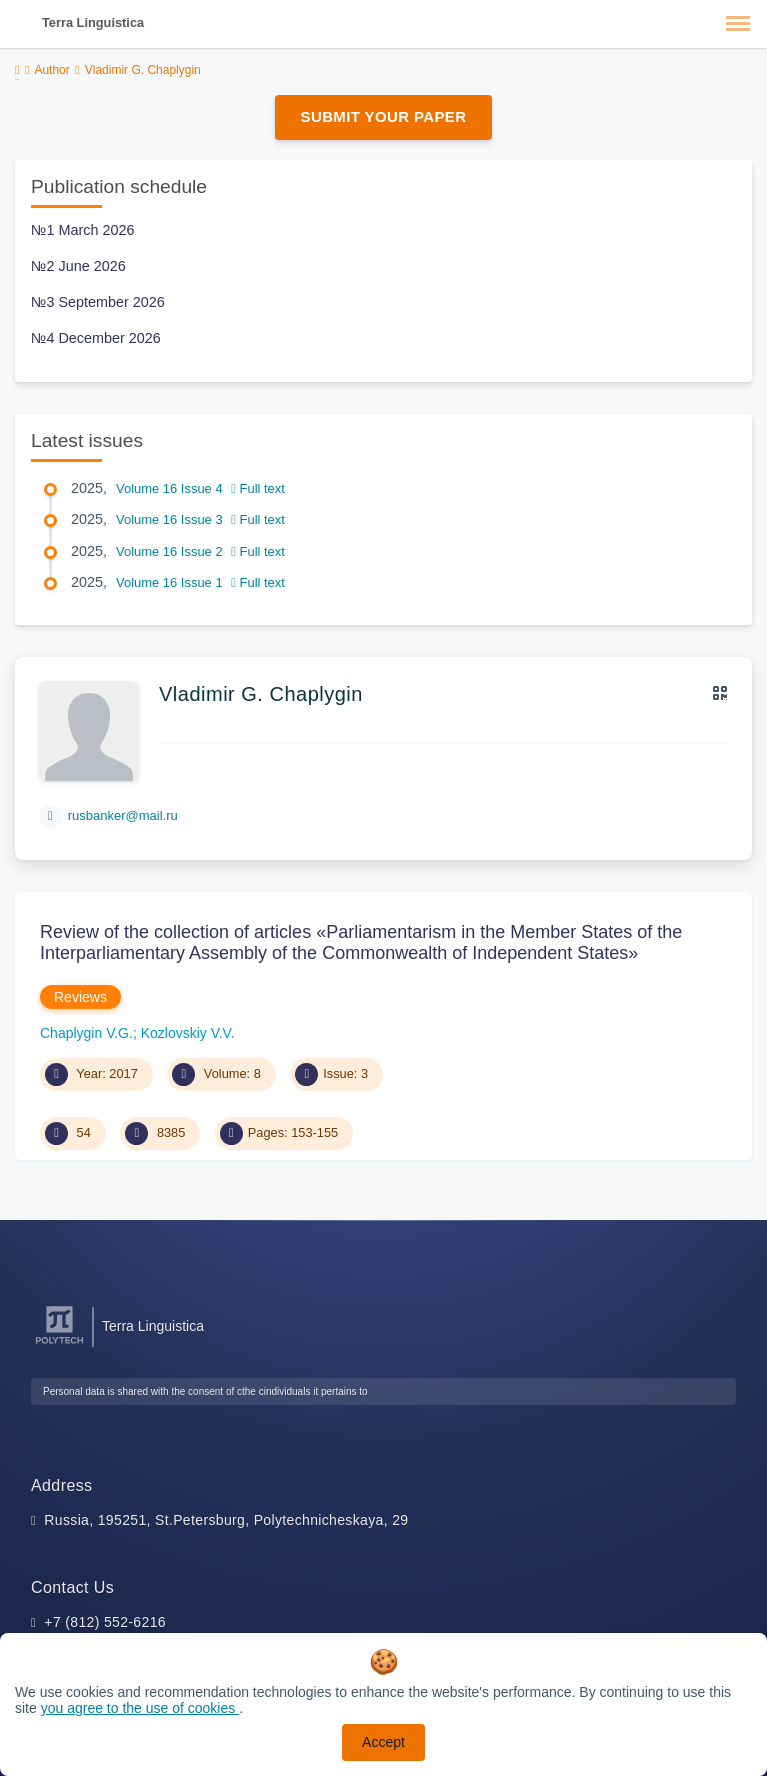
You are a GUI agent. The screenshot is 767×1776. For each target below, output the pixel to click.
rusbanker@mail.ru (123, 815)
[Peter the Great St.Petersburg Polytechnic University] (59, 1344)
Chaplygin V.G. (86, 1033)
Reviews (80, 997)
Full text (258, 488)
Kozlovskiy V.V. (188, 1033)
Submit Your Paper (384, 116)
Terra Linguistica (93, 22)
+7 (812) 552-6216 (105, 1622)
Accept (383, 1742)
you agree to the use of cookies (140, 1708)
